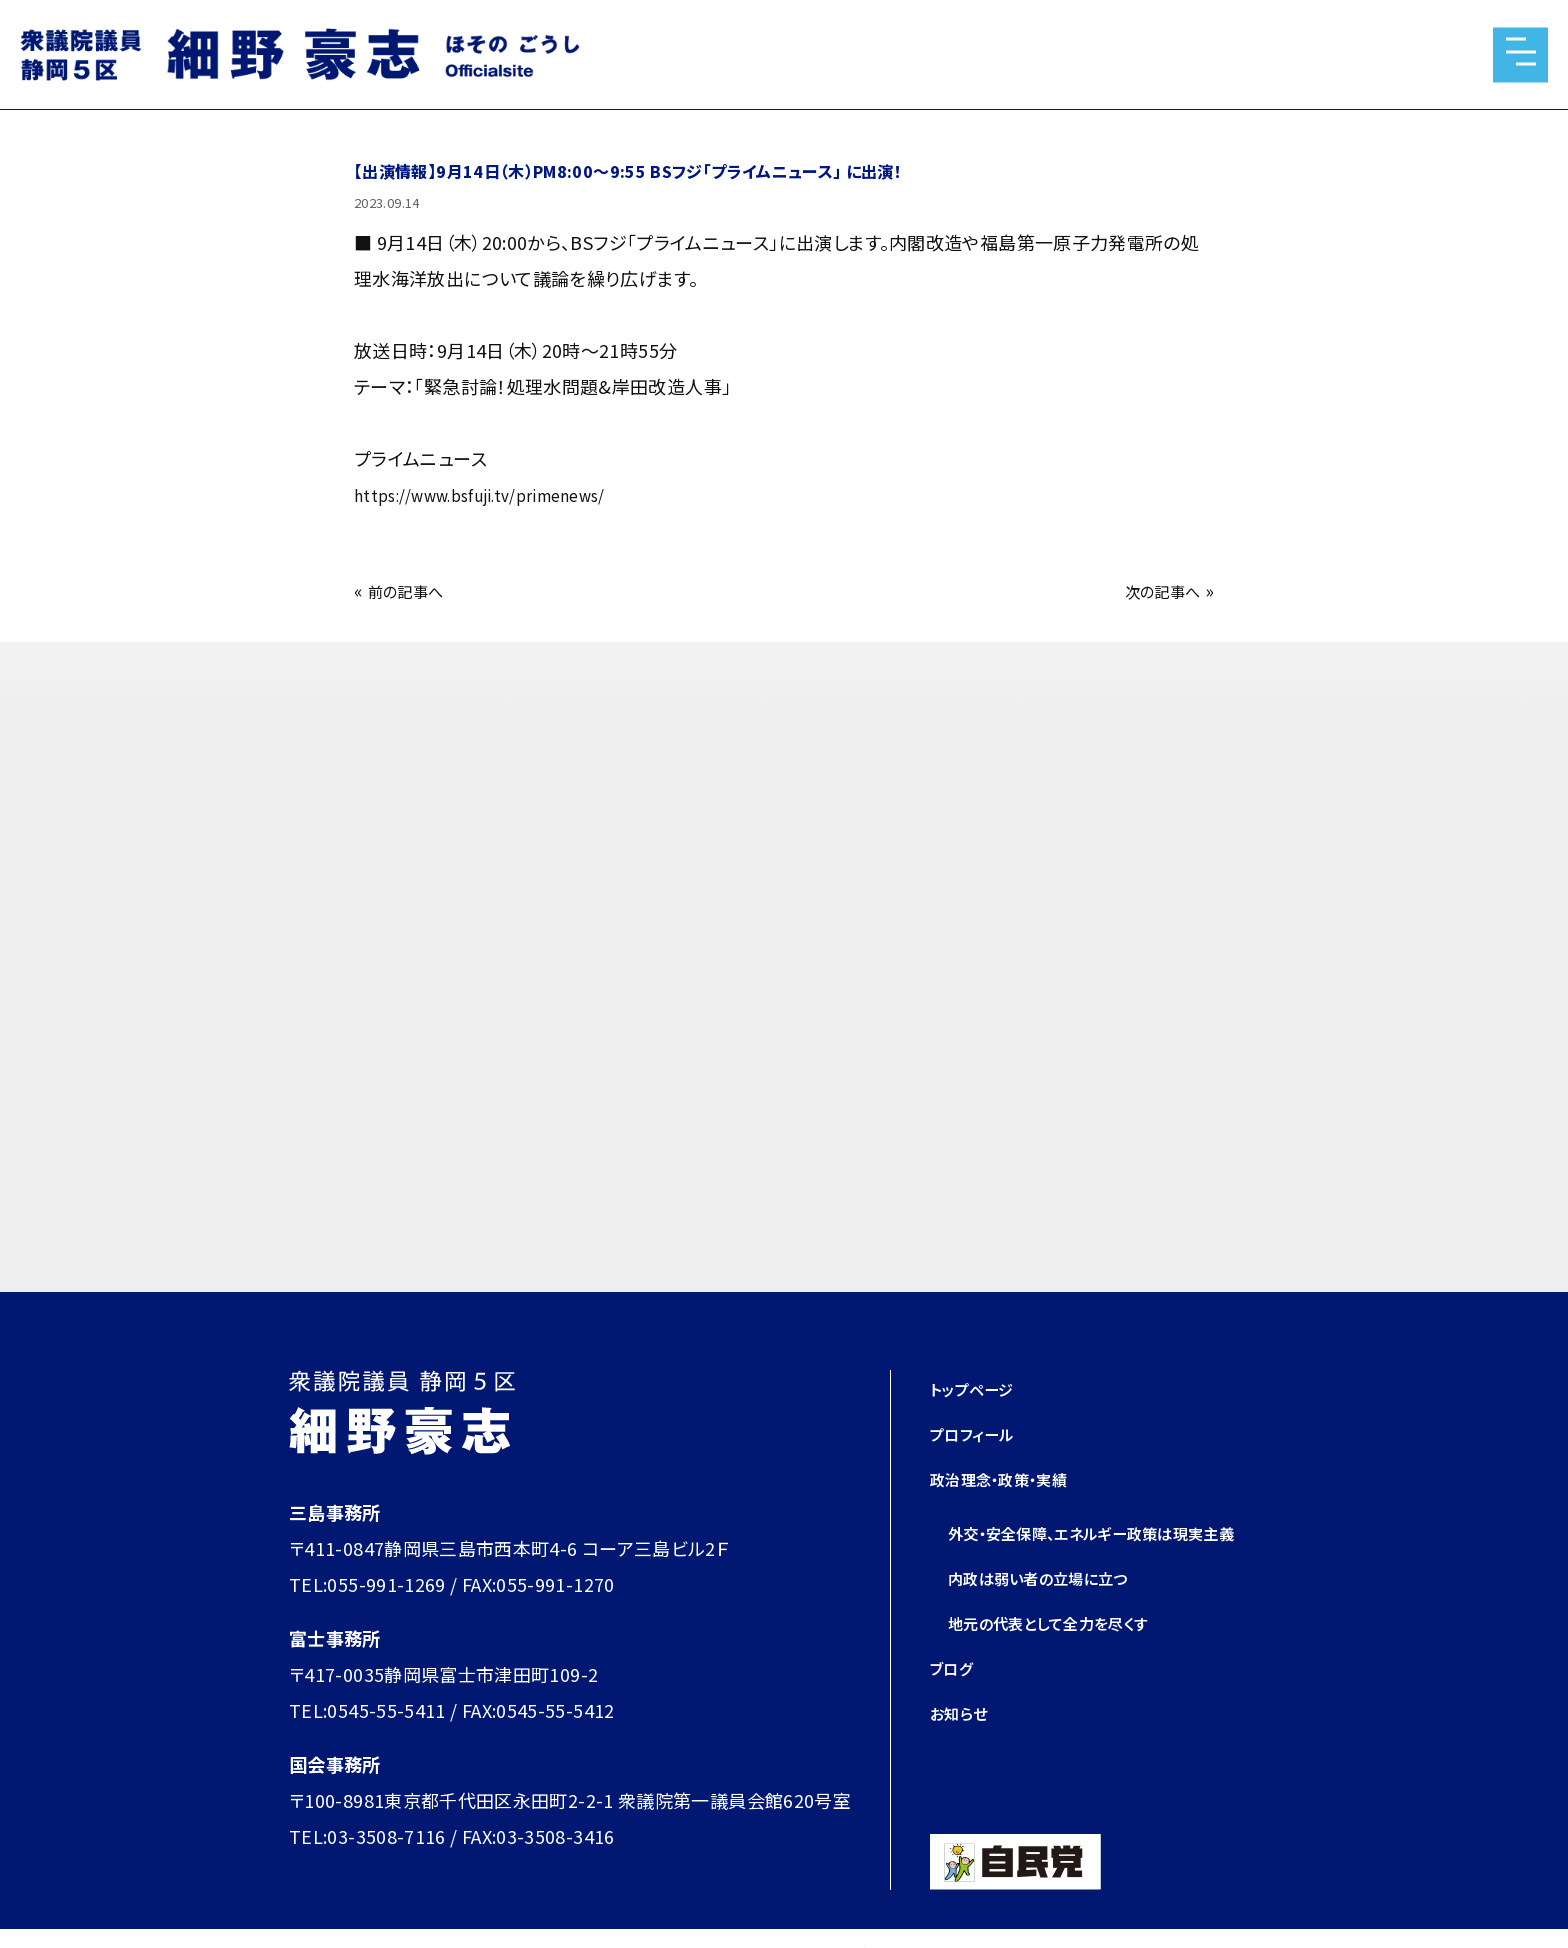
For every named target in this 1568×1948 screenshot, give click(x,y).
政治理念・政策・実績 (1013, 1478)
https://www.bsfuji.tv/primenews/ (501, 494)
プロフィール (980, 1433)
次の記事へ (1154, 590)
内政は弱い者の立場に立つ (1056, 1613)
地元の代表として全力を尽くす (1068, 1658)
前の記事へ (413, 590)
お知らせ (964, 1748)
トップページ (980, 1388)
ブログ (955, 1703)
